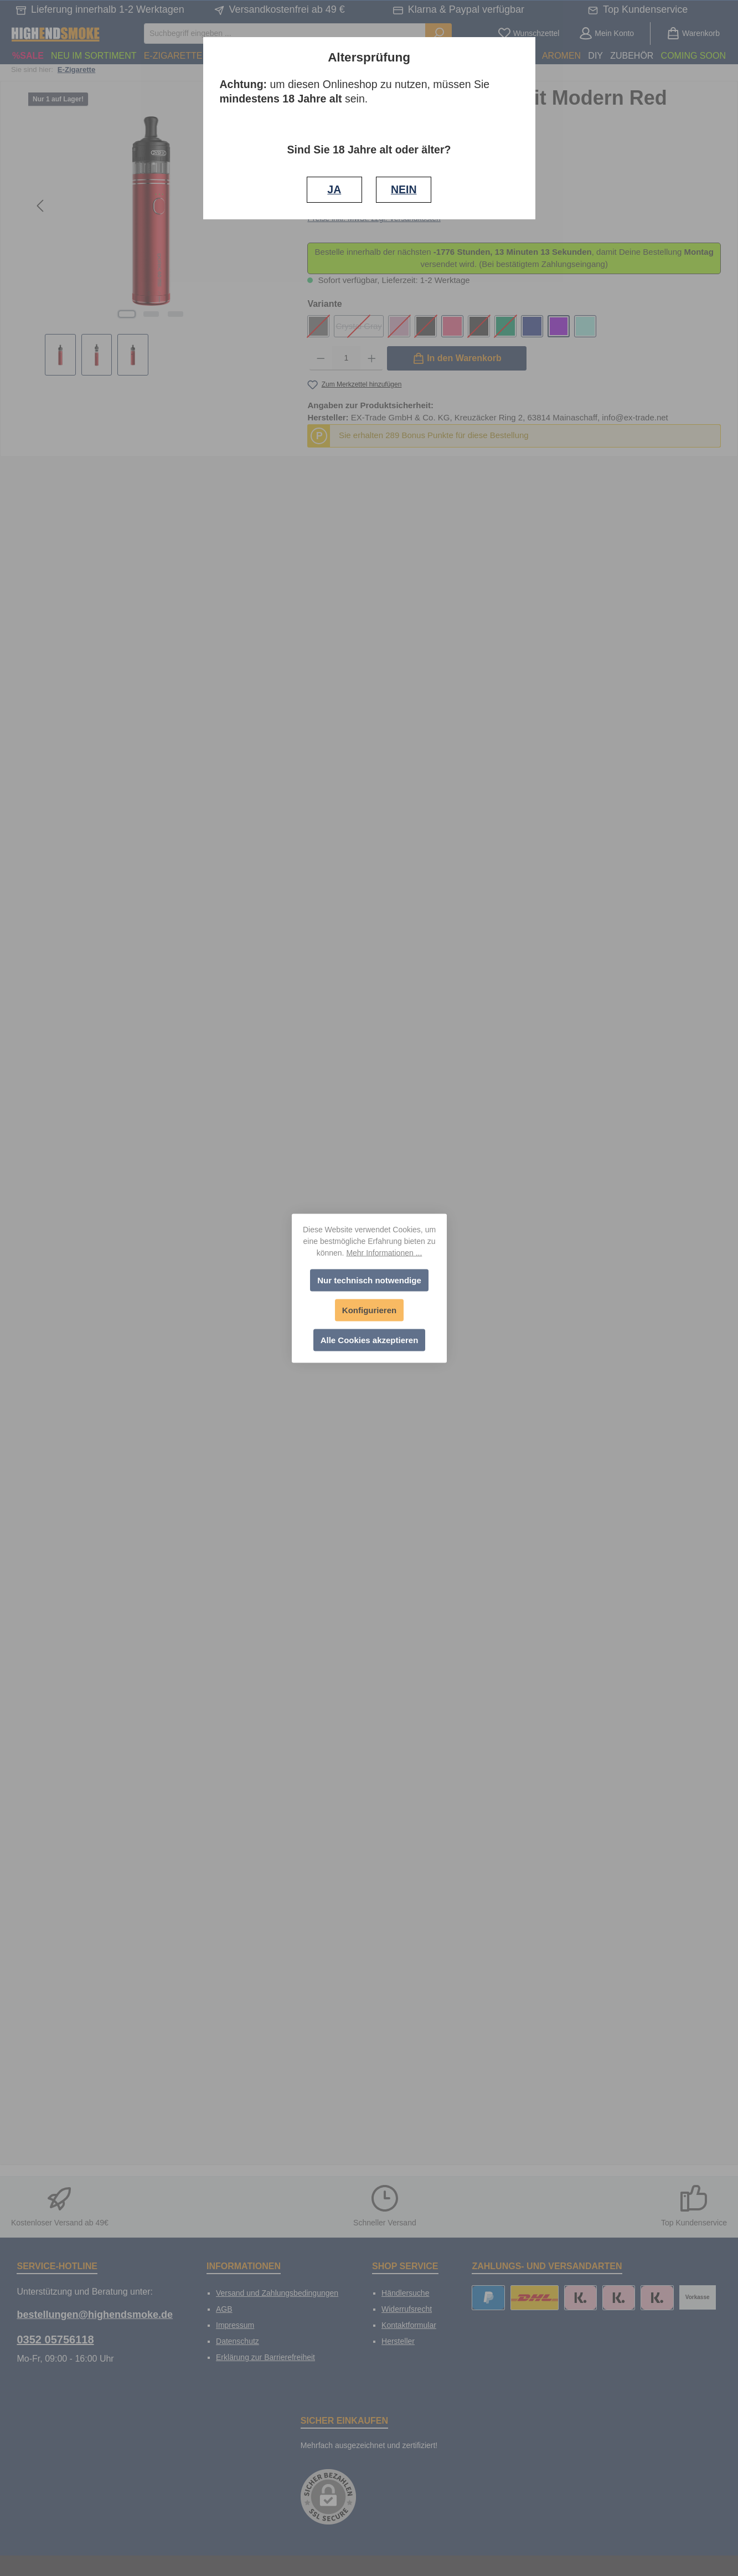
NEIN (404, 189)
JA (334, 189)
